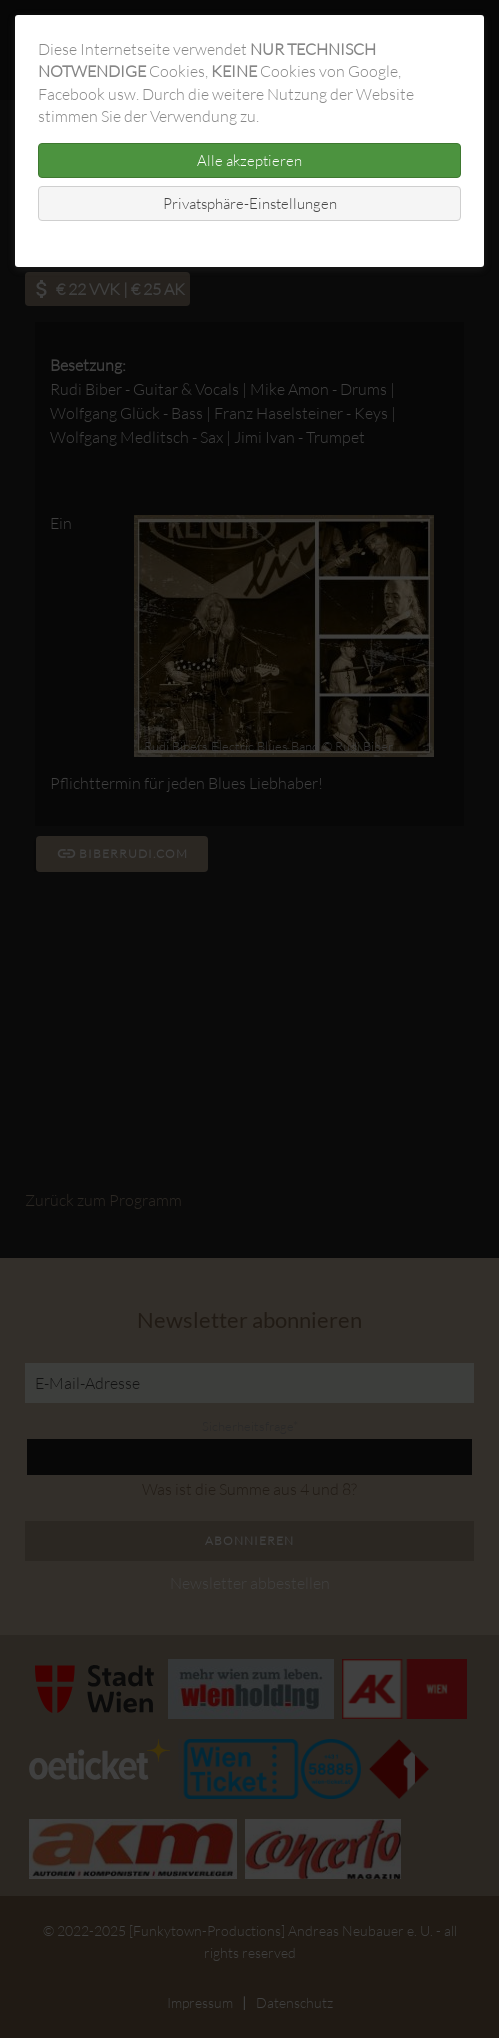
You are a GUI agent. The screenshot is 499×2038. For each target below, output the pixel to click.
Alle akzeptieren (249, 160)
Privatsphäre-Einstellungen (250, 203)
